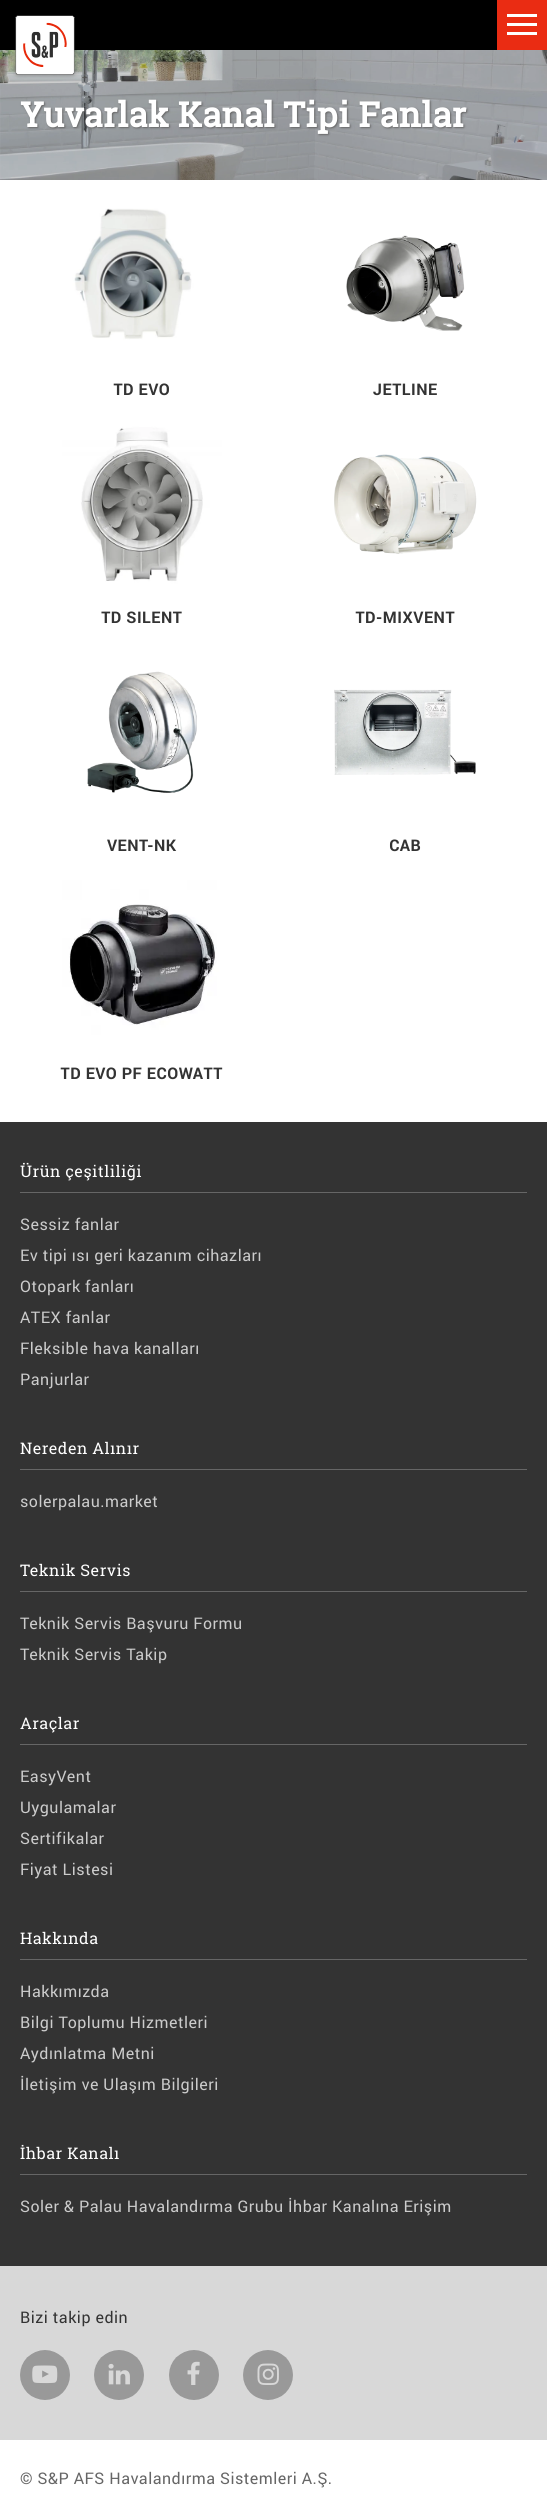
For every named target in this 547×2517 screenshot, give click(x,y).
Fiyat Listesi (67, 1869)
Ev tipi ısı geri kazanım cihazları (141, 1255)
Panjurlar (55, 1379)
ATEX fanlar (65, 1317)
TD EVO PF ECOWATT (142, 1073)
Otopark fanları (77, 1286)
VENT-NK (142, 845)
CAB (405, 845)
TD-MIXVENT (405, 617)
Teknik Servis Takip (93, 1654)
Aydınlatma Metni (87, 2053)
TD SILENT (141, 617)
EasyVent (55, 1776)
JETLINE (405, 389)
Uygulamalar (68, 1807)
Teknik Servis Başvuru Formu (131, 1623)
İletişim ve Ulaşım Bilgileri (119, 2084)
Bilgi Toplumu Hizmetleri (114, 2022)
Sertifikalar (62, 1838)
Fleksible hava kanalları (110, 1348)
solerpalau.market (89, 1501)
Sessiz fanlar (69, 1224)
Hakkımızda (64, 1991)
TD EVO (141, 389)
